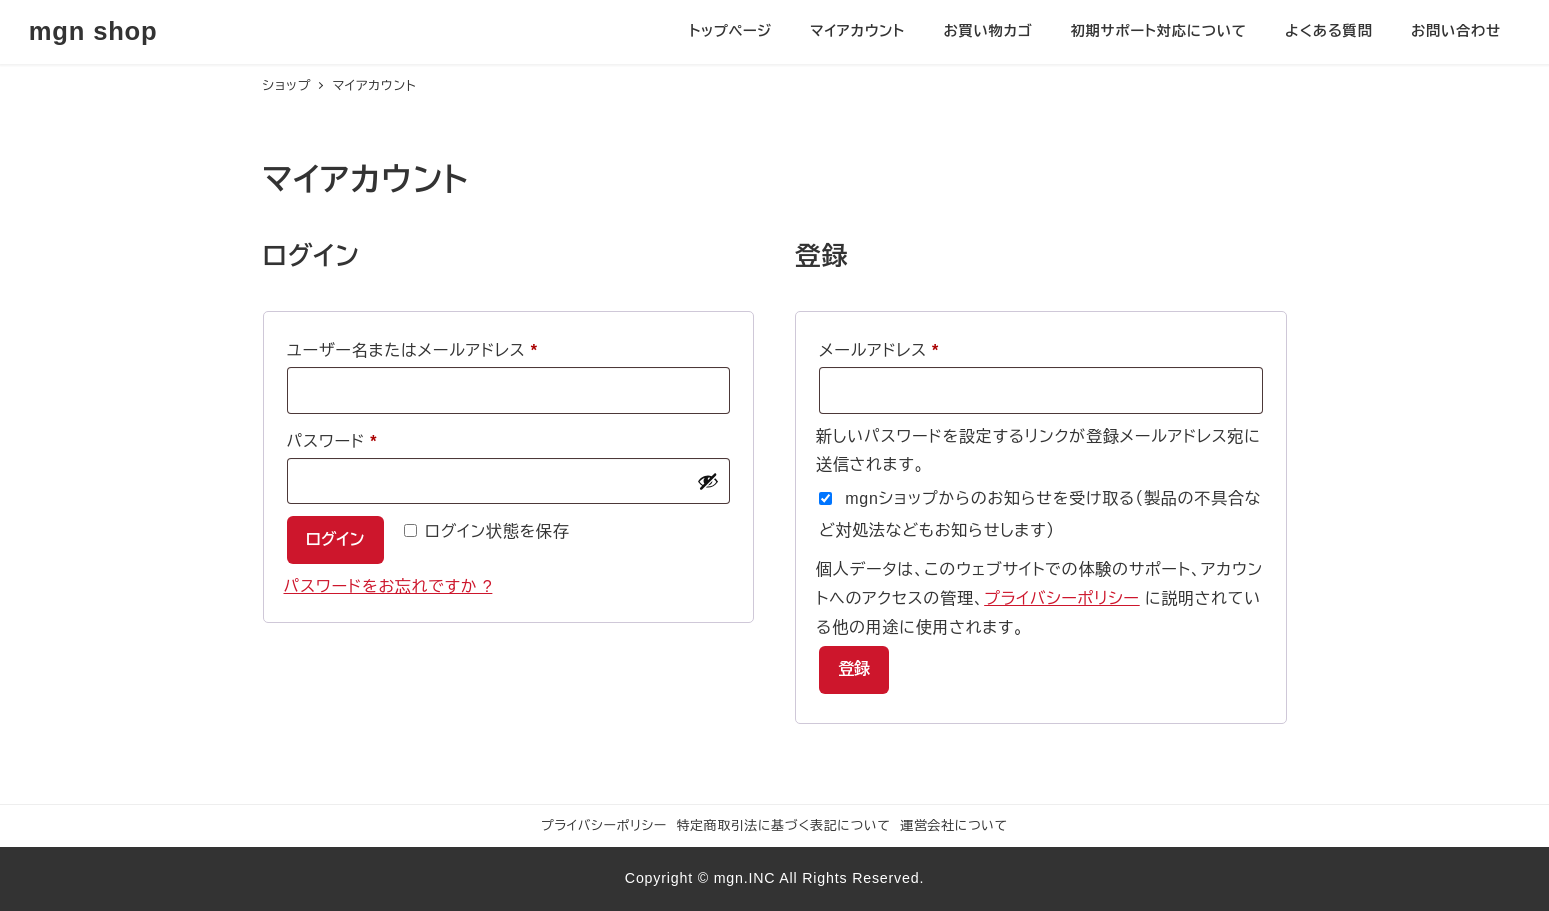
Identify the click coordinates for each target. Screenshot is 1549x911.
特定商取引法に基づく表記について (784, 825)
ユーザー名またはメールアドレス (420, 351)
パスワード (340, 442)
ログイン (335, 539)
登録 (854, 668)
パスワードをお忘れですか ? (388, 586)
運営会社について (954, 825)
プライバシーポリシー (1062, 598)
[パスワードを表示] (708, 481)
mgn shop (93, 31)
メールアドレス (887, 351)
